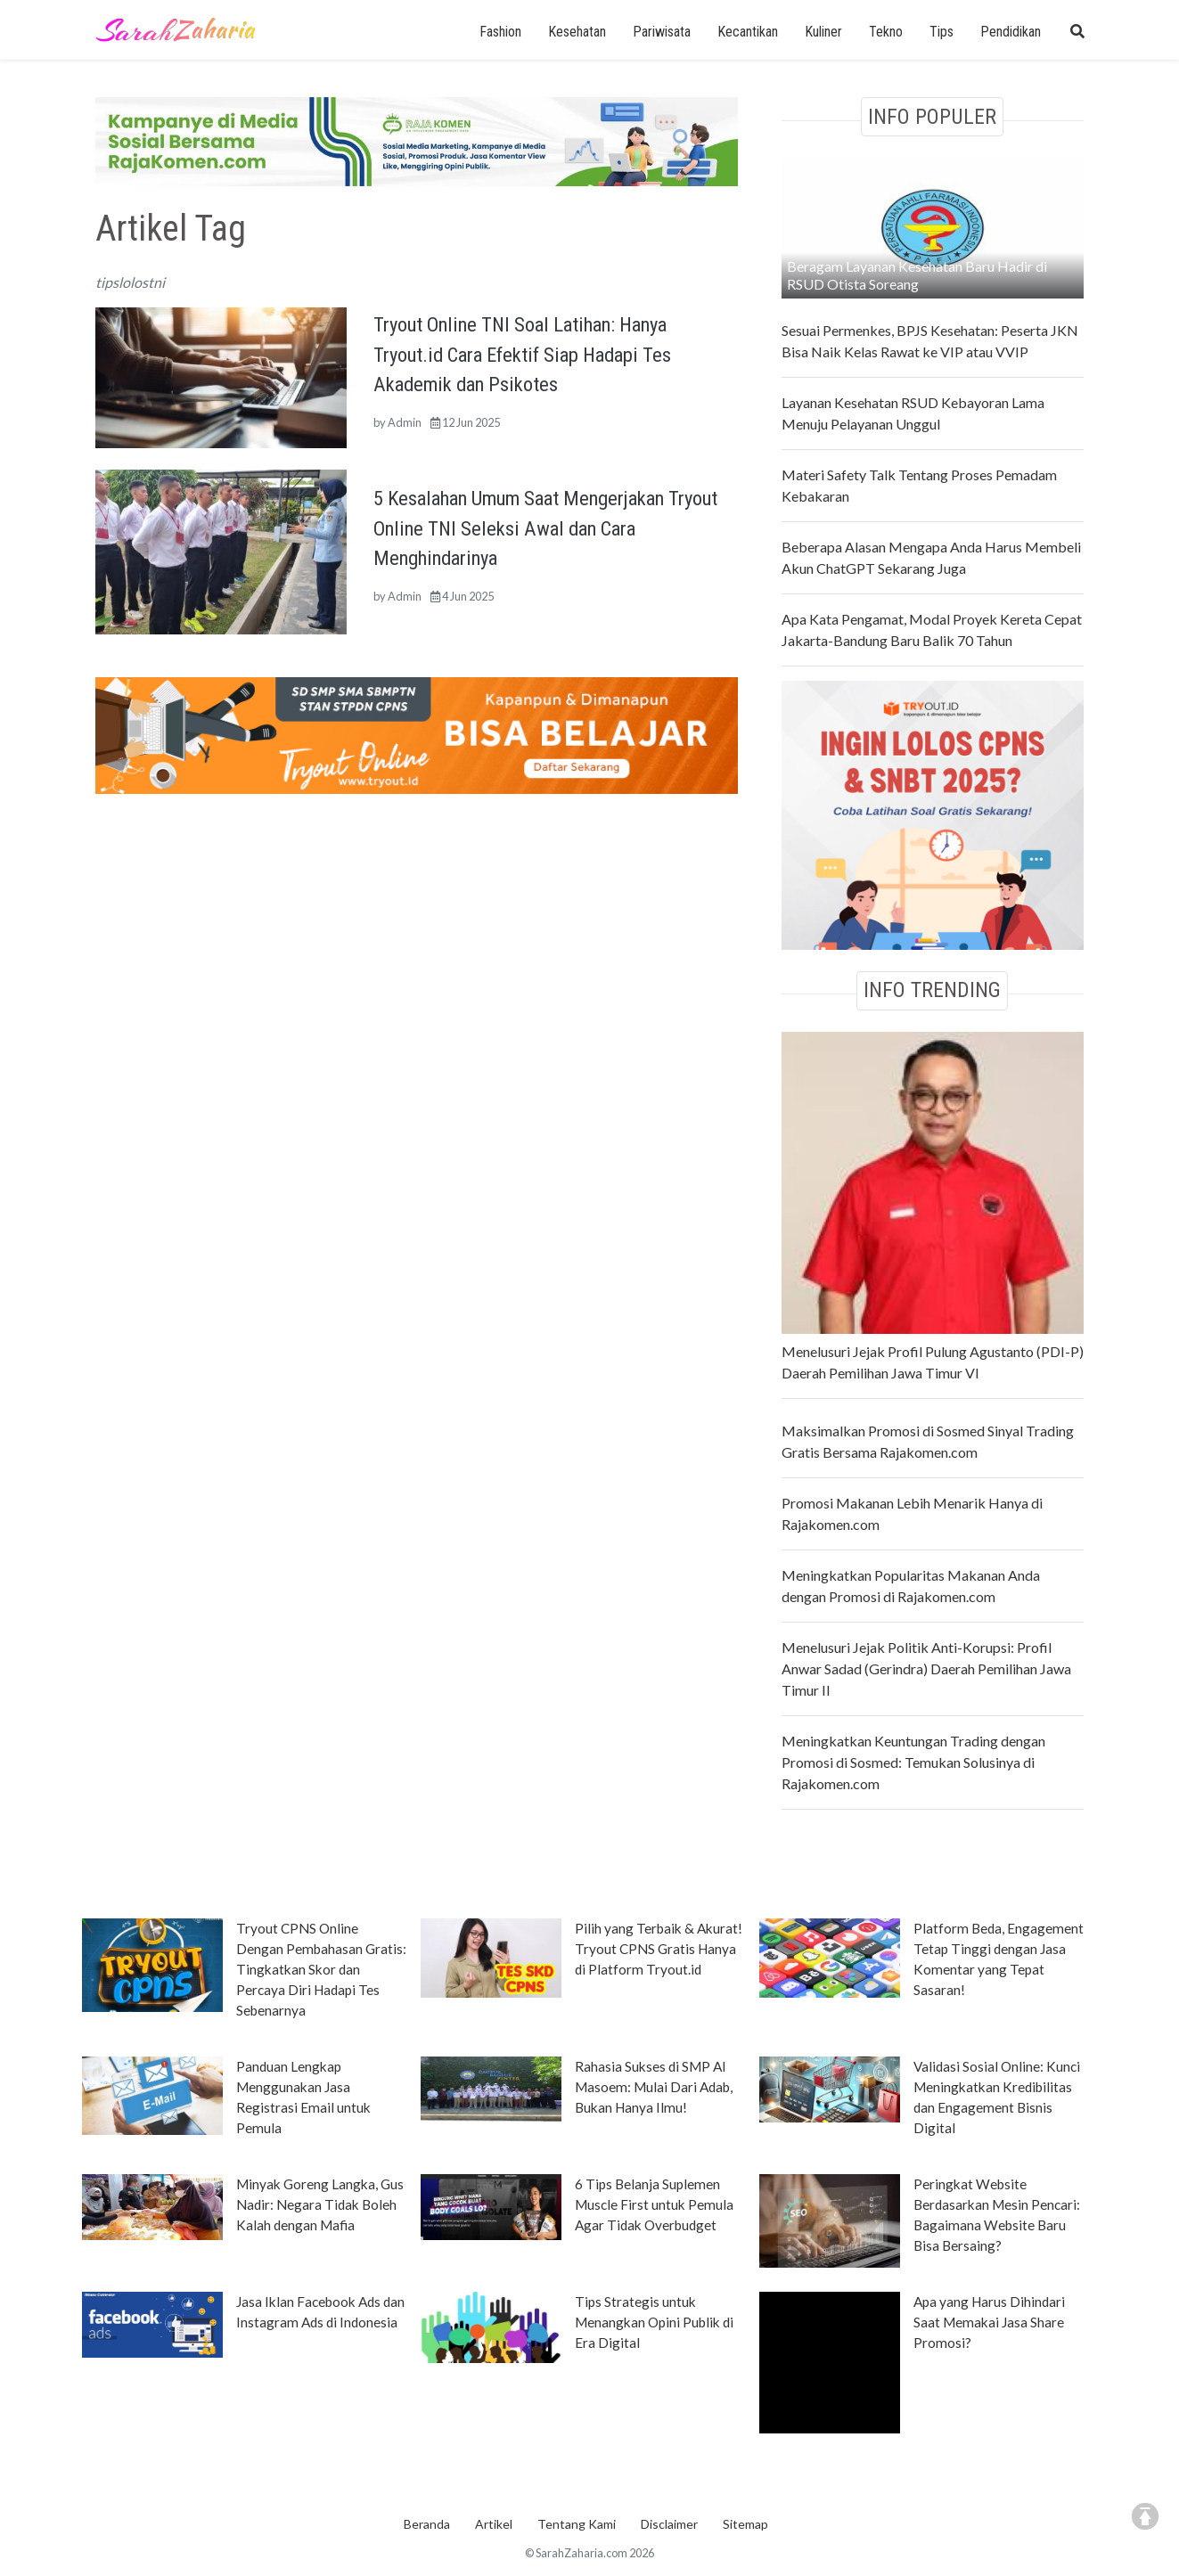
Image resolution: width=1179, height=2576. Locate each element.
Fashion (500, 31)
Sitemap (745, 2523)
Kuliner (823, 31)
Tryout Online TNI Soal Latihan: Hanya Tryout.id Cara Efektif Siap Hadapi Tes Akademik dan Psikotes (522, 354)
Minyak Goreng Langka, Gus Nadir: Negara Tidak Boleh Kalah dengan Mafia (320, 2204)
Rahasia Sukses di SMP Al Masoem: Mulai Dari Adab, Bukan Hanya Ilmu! (654, 2086)
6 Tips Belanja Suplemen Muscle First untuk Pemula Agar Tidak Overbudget (654, 2204)
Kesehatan (577, 31)
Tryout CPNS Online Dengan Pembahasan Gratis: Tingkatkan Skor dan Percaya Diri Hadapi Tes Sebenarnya (321, 1969)
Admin (405, 422)
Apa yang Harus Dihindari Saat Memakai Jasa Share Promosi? (989, 2322)
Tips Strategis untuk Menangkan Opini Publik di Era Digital (654, 2322)
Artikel (493, 2523)
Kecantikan (747, 31)
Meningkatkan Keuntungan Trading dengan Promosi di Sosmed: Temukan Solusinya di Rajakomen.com (913, 1762)
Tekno (886, 31)
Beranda (427, 2523)
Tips (941, 31)
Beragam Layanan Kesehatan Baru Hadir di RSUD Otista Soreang (917, 275)
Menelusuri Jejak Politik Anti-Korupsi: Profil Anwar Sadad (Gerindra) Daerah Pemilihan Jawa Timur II (926, 1668)
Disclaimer (669, 2523)
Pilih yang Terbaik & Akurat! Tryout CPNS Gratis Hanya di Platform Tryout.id (658, 1948)
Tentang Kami (576, 2523)
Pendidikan (1010, 31)
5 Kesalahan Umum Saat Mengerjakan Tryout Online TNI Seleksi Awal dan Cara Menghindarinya (545, 528)
